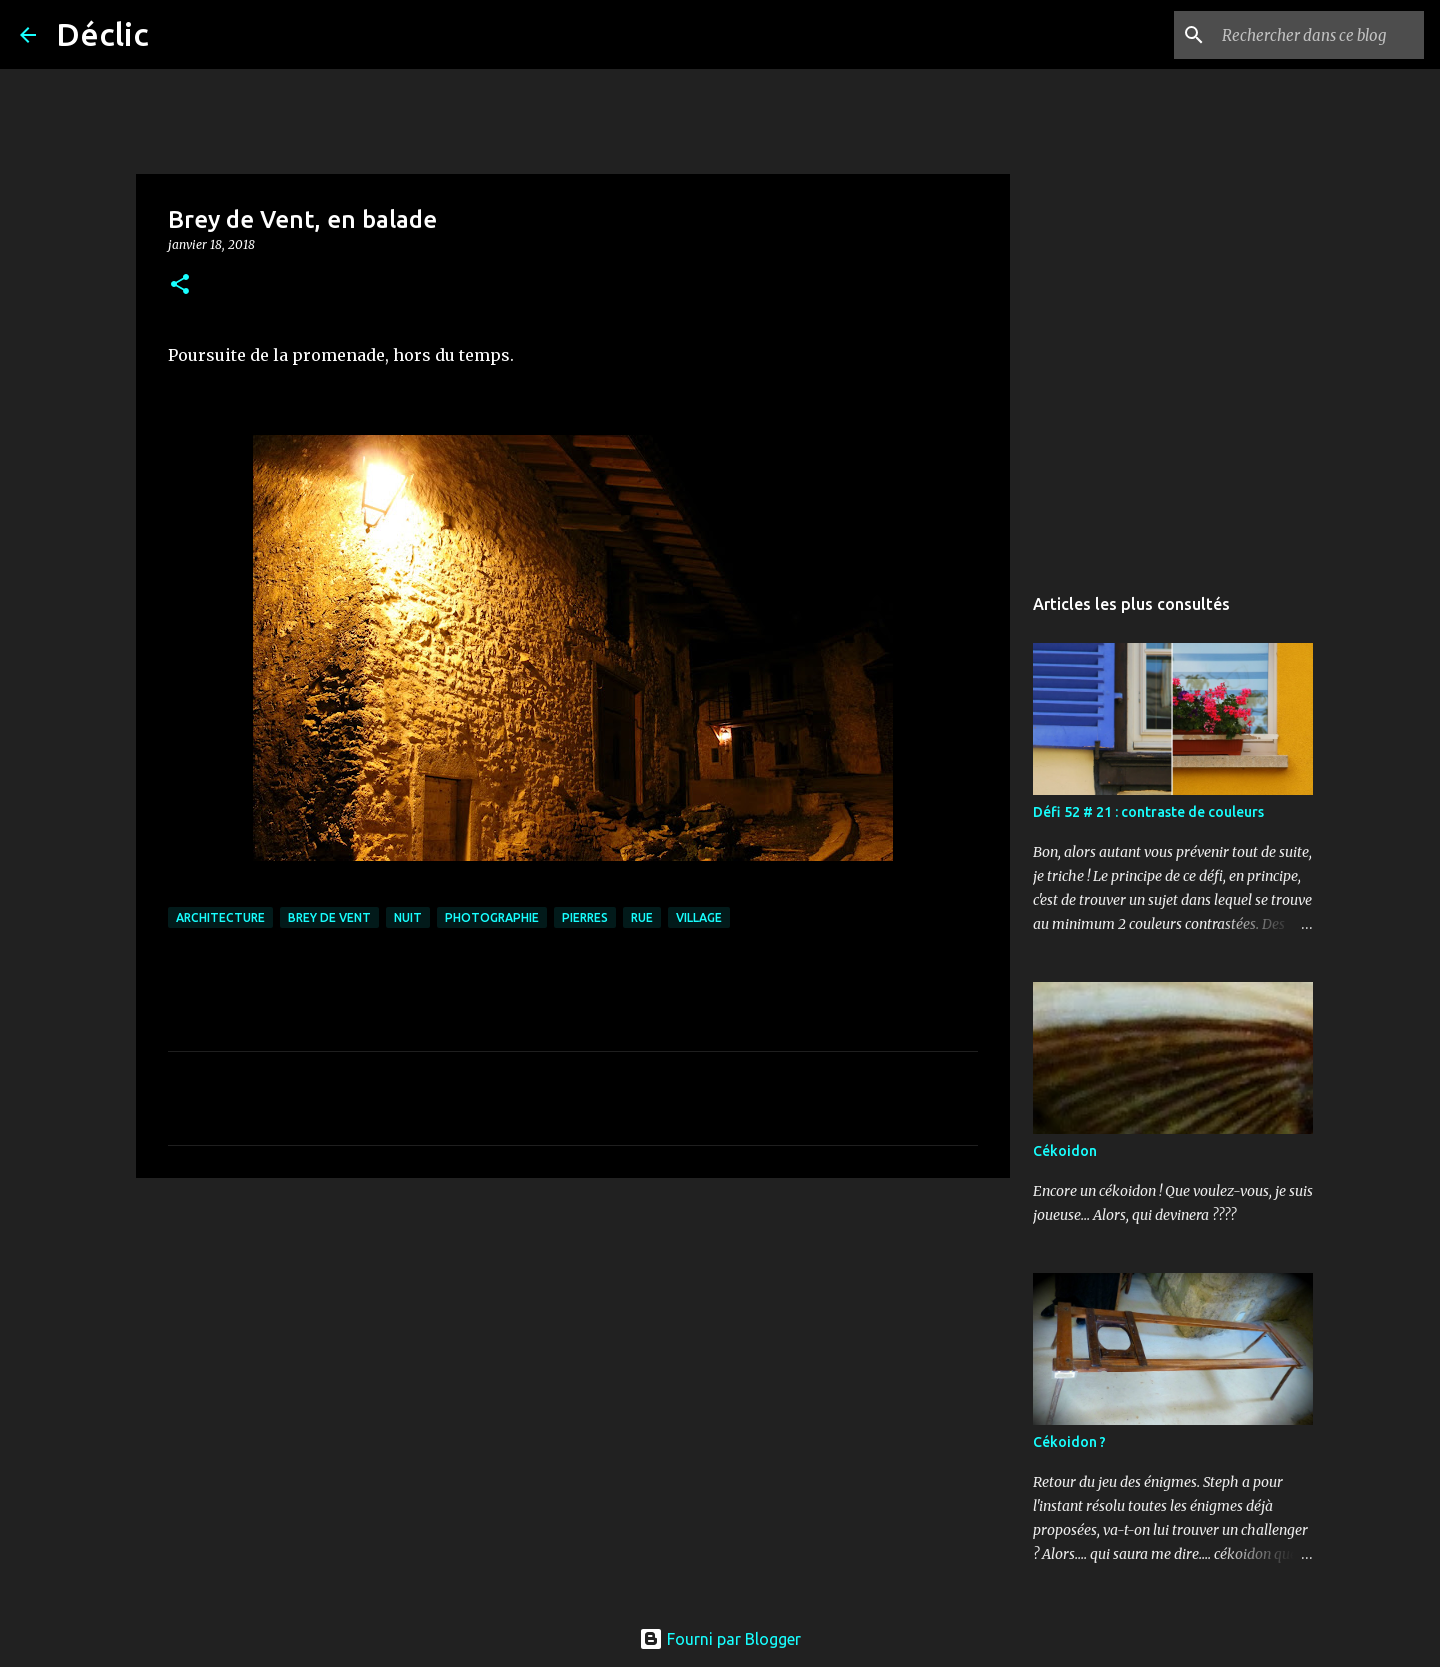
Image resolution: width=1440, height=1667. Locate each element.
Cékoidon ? (1069, 1442)
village (699, 917)
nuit (408, 917)
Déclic (102, 34)
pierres (585, 917)
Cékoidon (1065, 1151)
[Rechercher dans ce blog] (1319, 35)
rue (642, 917)
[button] (180, 285)
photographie (492, 917)
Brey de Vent (329, 917)
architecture (220, 917)
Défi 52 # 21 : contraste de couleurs (1148, 812)
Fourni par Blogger (720, 1639)
